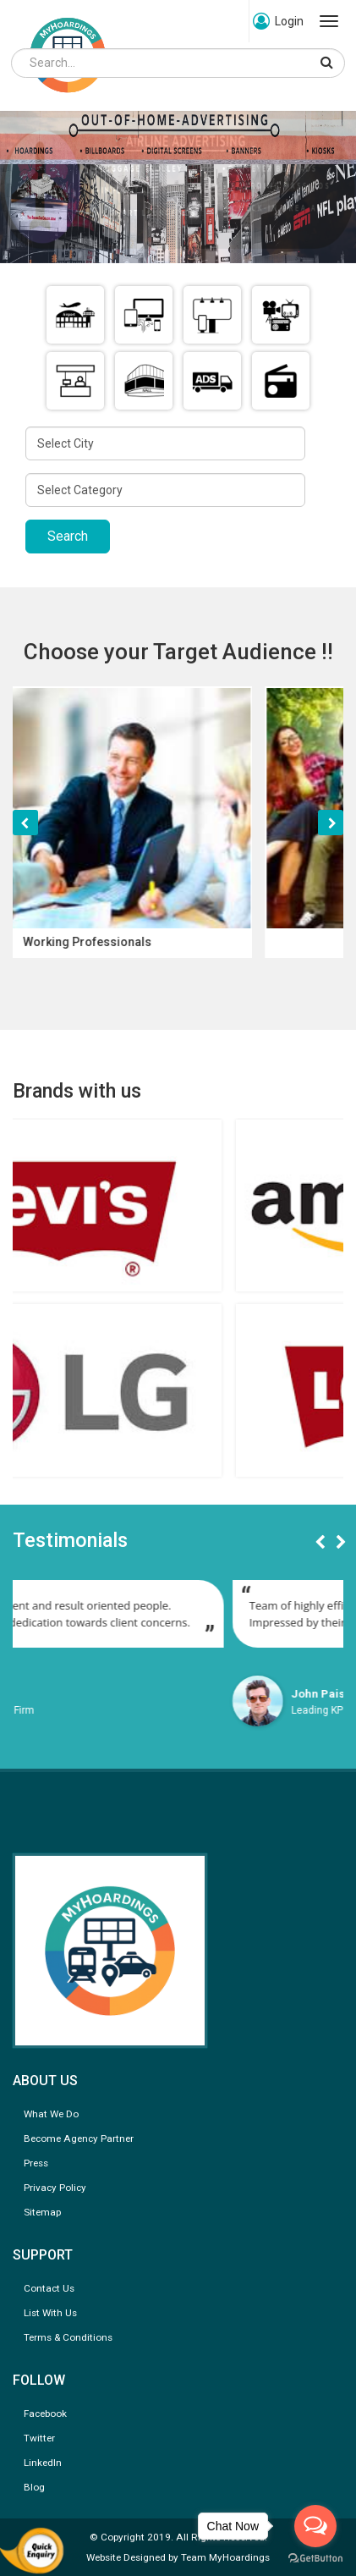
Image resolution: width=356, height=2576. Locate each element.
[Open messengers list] (315, 2526)
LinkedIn (43, 2463)
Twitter (39, 2438)
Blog (34, 2487)
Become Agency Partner (79, 2138)
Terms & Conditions (68, 2337)
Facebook (45, 2413)
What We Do (51, 2114)
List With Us (50, 2313)
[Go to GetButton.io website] (315, 2558)
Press (36, 2163)
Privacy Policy (55, 2187)
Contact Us (49, 2288)
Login (278, 21)
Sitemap (42, 2212)
